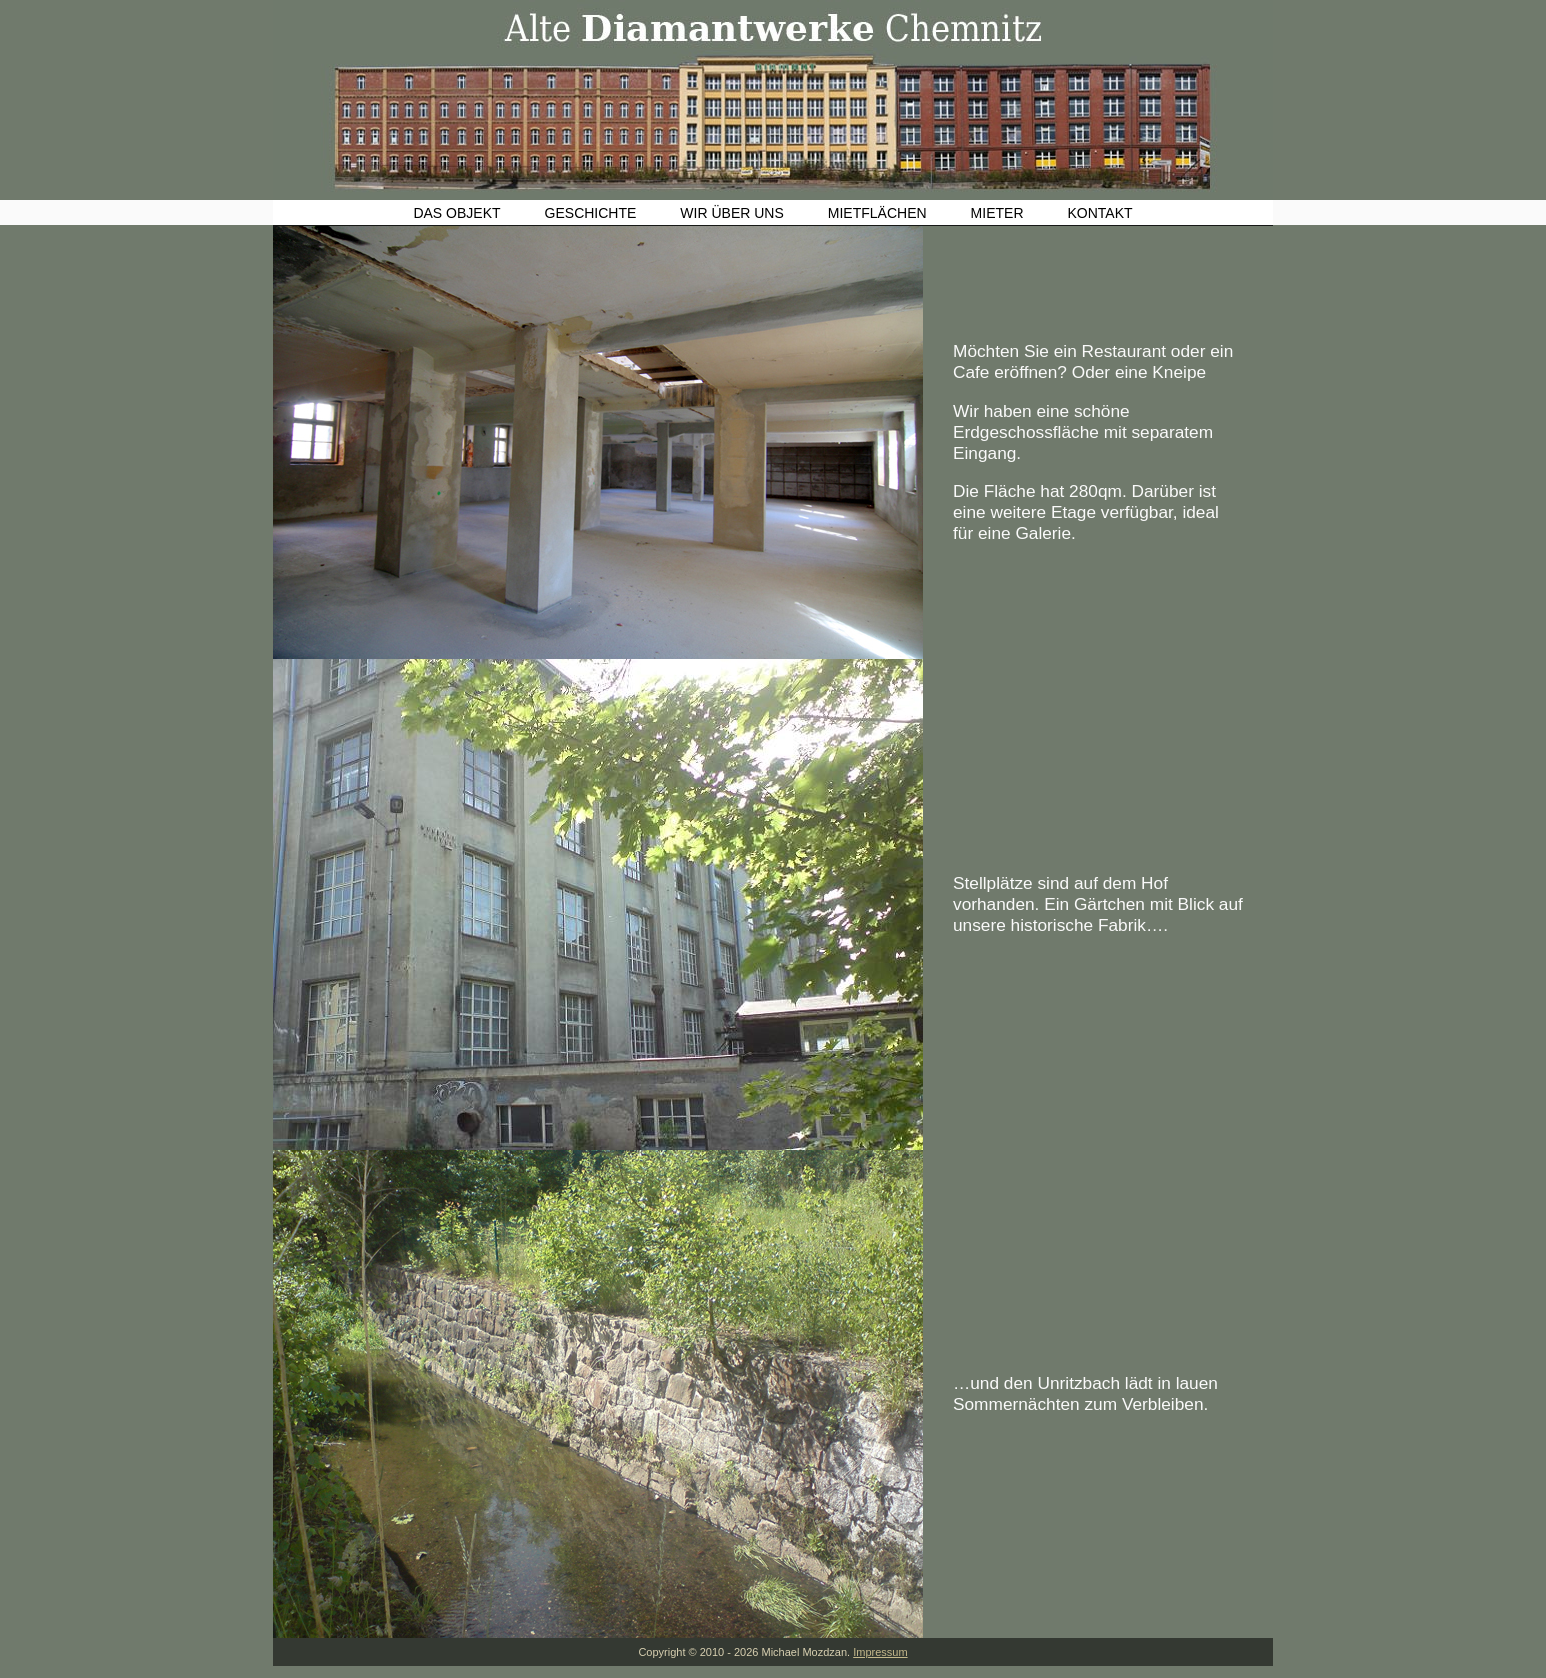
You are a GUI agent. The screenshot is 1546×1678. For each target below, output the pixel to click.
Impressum (880, 1652)
